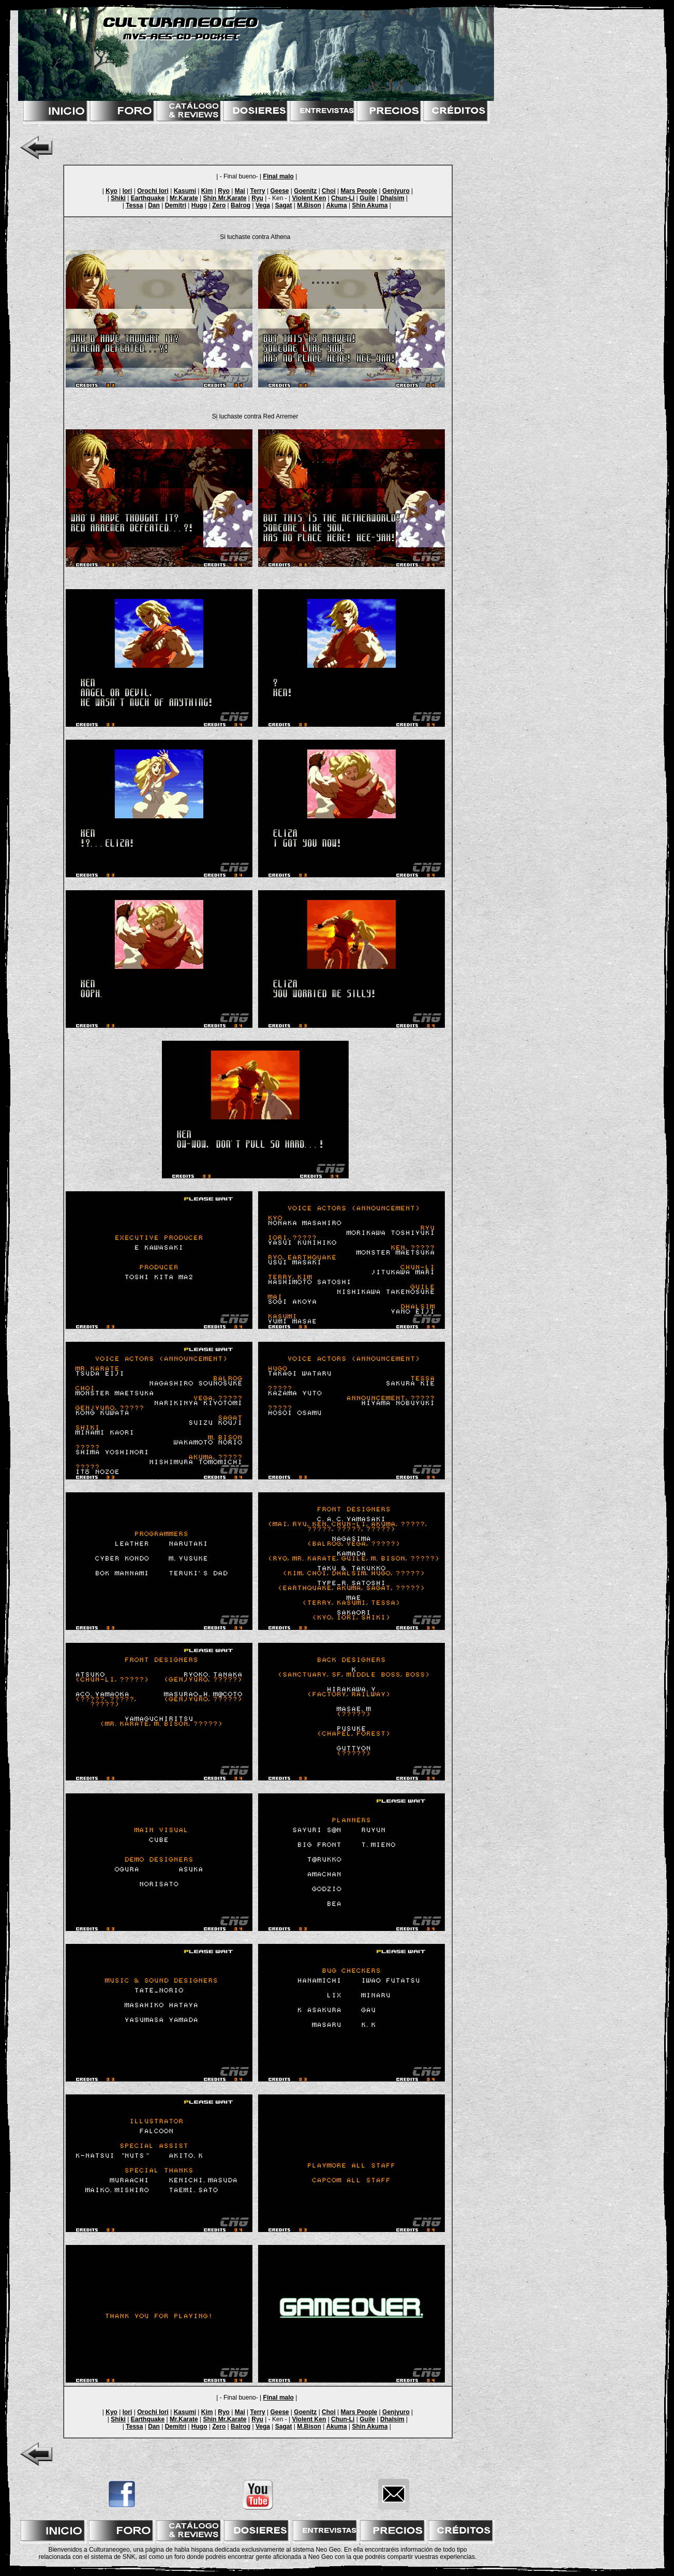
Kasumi (185, 190)
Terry (257, 190)
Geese (279, 190)
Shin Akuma (369, 205)
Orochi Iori (153, 190)
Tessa (134, 205)
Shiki (118, 198)
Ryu (257, 198)
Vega (263, 205)
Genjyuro (396, 190)
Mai (240, 190)
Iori (127, 190)
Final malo (278, 176)
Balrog (240, 205)
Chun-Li (342, 198)
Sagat (283, 205)
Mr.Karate (184, 198)
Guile (367, 198)
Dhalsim (392, 198)
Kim (207, 190)
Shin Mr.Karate (224, 198)
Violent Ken (309, 198)
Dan (154, 205)
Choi (329, 190)
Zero (219, 205)
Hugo (199, 205)
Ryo (224, 190)
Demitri (175, 205)
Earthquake (147, 198)
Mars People (359, 190)
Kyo (111, 190)
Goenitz (305, 190)
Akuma (336, 205)
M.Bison (309, 205)
